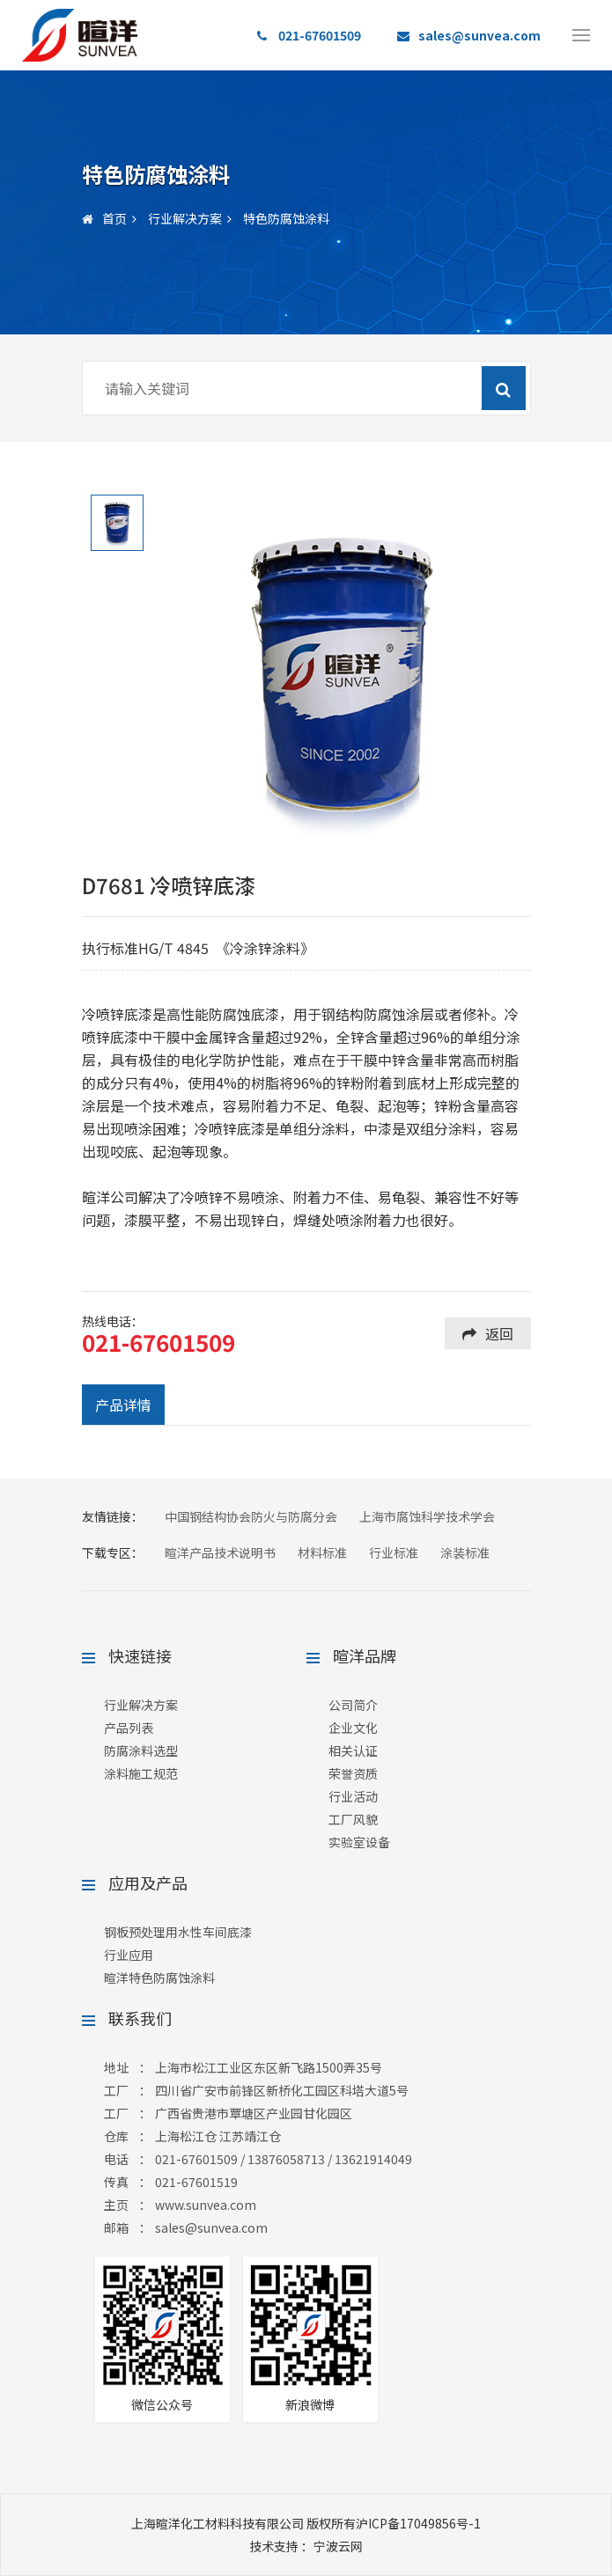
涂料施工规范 (141, 1773)
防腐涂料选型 (141, 1750)
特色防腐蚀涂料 (286, 218)
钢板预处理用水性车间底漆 (178, 1932)
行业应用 (128, 1954)
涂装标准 (465, 1552)
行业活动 (353, 1796)
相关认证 (353, 1750)
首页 (104, 218)
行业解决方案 (185, 218)
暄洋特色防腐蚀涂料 (159, 1977)
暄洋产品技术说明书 (220, 1552)
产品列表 (128, 1727)
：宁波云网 (306, 2546)
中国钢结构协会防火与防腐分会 (251, 1516)
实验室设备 (359, 1842)
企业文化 (353, 1727)
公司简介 (353, 1705)
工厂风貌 (353, 1819)
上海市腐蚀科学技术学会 (427, 1516)
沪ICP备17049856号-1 (418, 2523)
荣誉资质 (353, 1773)
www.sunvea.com (205, 2204)
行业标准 (393, 1552)
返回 (487, 1333)
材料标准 (322, 1552)
